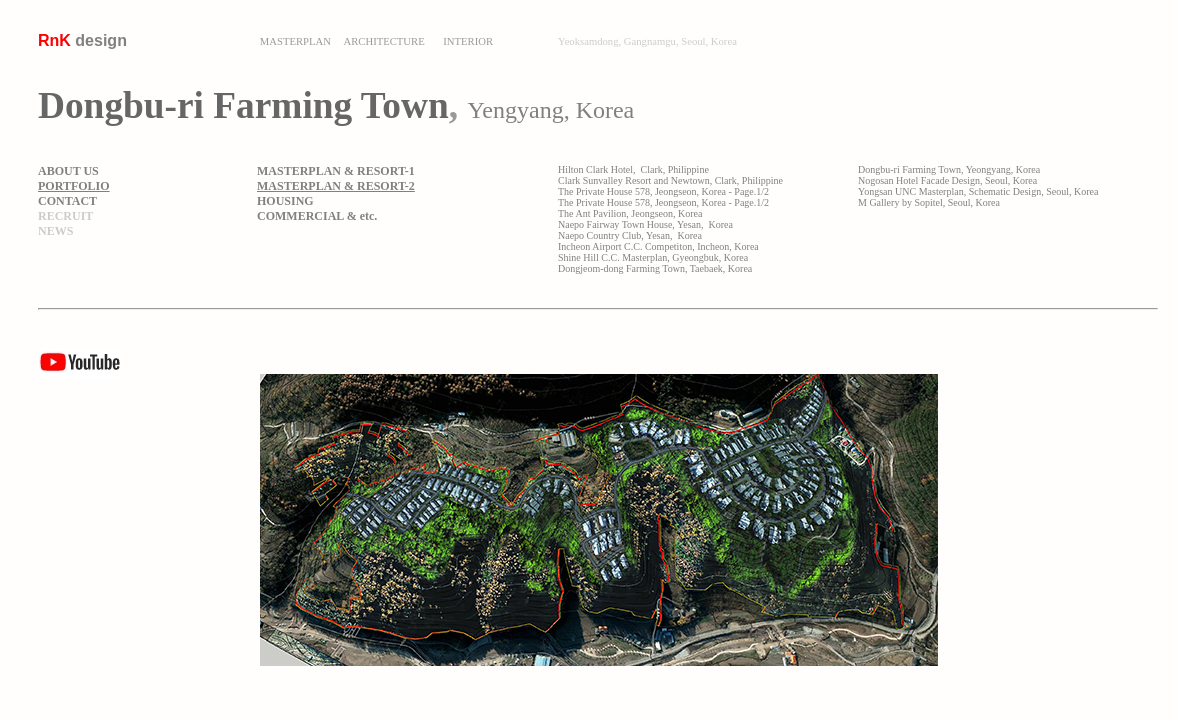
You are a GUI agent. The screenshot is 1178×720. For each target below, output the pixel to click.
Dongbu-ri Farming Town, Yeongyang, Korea (949, 169)
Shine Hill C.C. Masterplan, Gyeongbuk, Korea (653, 257)
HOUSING (285, 201)
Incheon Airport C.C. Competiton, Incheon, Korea (658, 246)
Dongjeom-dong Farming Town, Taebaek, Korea (655, 268)
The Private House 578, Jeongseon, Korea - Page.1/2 (663, 191)
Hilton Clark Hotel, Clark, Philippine (633, 169)
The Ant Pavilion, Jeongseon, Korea (630, 213)
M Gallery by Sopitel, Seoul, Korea (929, 202)
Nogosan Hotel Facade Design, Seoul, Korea (947, 180)
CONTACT (67, 201)
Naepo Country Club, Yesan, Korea (630, 235)
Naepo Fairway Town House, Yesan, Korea (645, 224)
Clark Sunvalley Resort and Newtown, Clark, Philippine (670, 180)
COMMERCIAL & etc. (317, 216)
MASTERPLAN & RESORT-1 (336, 171)
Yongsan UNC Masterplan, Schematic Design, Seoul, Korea (978, 191)
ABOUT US (68, 171)
